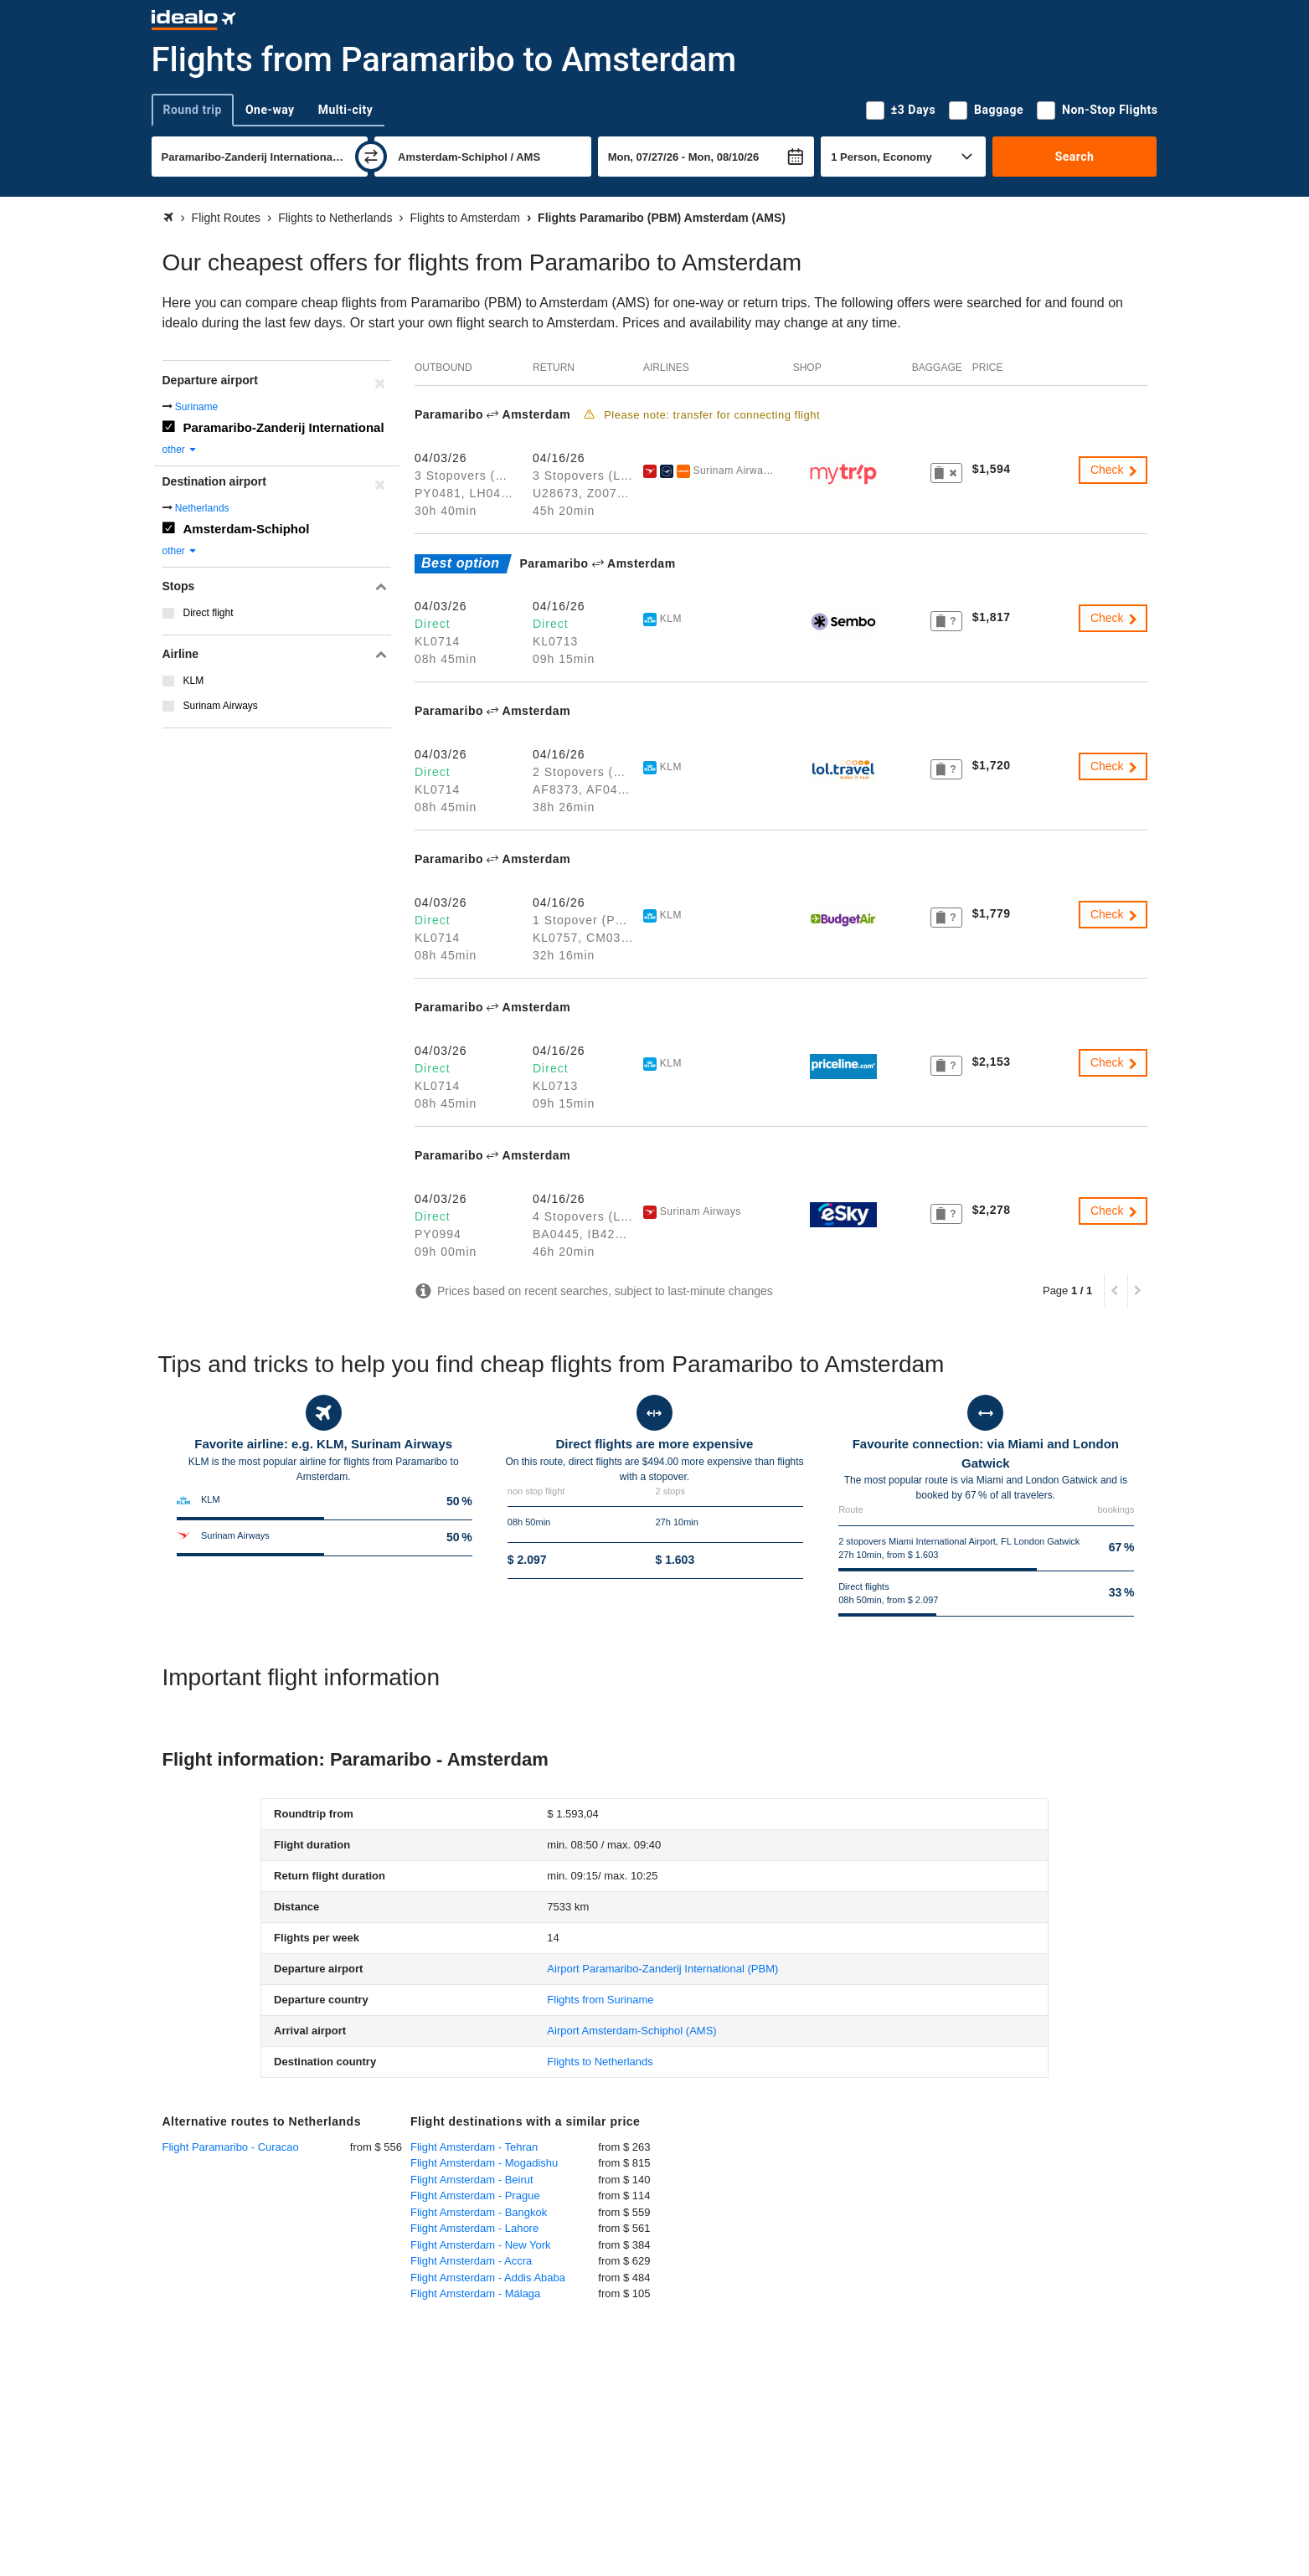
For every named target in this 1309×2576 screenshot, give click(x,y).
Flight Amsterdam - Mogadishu (484, 2163)
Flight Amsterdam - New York (480, 2245)
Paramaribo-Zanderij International (283, 427)
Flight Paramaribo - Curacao (230, 2147)
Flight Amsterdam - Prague (475, 2195)
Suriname (196, 407)
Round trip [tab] (192, 109)
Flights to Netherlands (599, 2061)
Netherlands (202, 508)
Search (1075, 156)
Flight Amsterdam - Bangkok (478, 2212)
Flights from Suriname (600, 1999)
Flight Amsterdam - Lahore (474, 2228)
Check (1114, 469)
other (180, 449)
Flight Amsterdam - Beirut (471, 2179)
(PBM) (662, 1968)
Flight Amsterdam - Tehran (474, 2147)
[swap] (371, 156)
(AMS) (631, 2030)
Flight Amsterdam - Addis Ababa (487, 2277)
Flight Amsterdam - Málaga (475, 2293)
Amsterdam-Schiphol (246, 529)
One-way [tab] (270, 109)
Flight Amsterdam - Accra (471, 2261)
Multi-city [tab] (346, 109)
